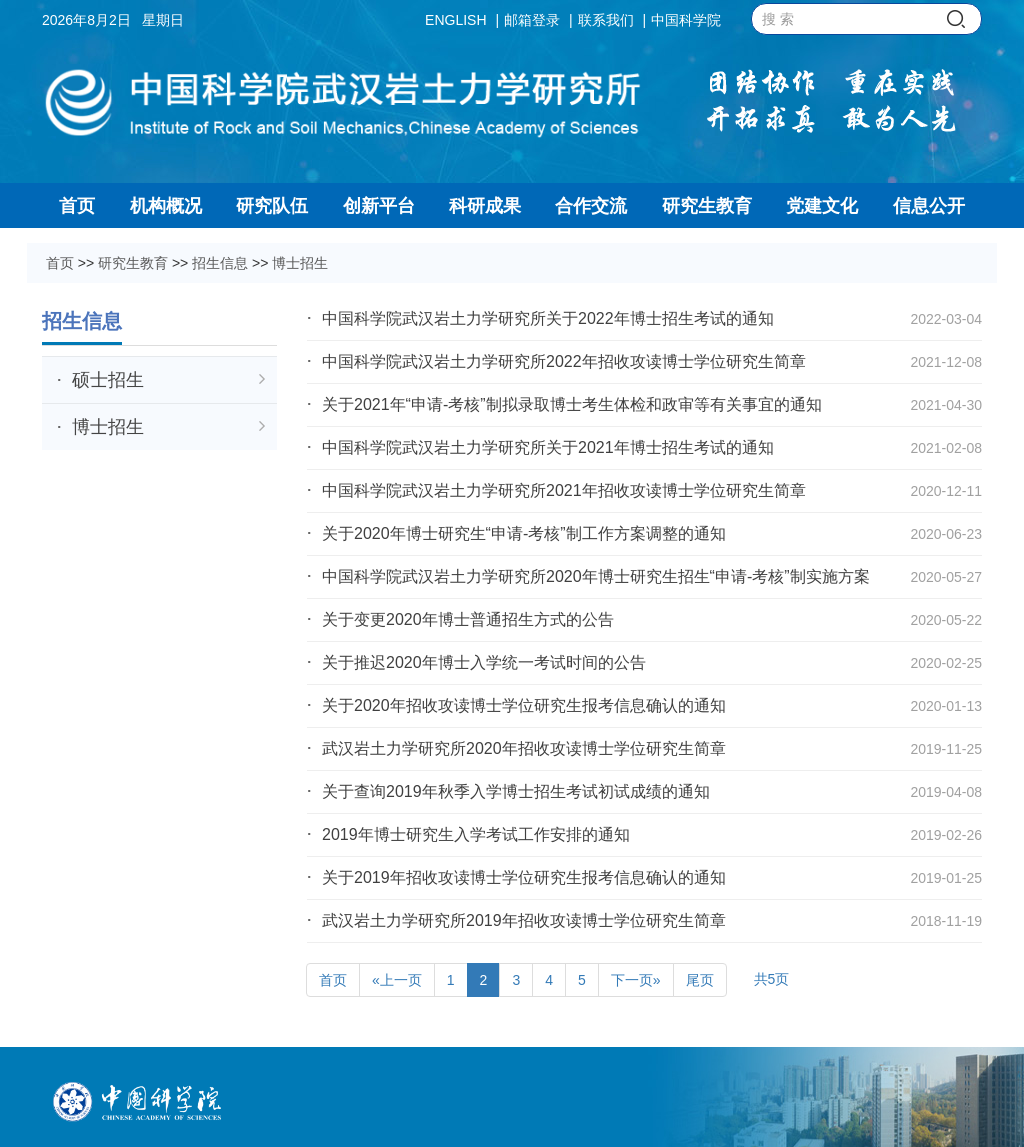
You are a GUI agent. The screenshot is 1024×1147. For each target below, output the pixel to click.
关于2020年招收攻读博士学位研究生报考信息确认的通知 (524, 705)
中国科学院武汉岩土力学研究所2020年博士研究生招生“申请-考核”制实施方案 (596, 576)
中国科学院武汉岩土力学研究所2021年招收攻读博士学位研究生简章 (564, 490)
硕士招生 (168, 380)
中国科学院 (686, 20)
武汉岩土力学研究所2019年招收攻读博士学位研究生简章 (524, 920)
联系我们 (606, 20)
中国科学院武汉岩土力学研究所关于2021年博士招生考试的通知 (548, 447)
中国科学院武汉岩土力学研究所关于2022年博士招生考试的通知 (548, 318)
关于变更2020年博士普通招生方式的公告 (468, 619)
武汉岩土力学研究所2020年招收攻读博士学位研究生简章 (524, 748)
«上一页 (397, 980)
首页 (60, 263)
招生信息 (220, 263)
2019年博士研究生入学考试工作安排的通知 (476, 834)
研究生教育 (133, 263)
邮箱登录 (532, 20)
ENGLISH (455, 20)
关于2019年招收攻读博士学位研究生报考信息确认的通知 (524, 877)
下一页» (636, 980)
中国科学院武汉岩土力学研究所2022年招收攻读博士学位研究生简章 (564, 361)
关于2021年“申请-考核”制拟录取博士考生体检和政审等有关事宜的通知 (572, 404)
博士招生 (300, 263)
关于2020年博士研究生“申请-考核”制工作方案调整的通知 (524, 533)
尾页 (700, 980)
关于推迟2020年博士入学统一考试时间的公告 (484, 662)
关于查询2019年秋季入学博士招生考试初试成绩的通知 (540, 791)
